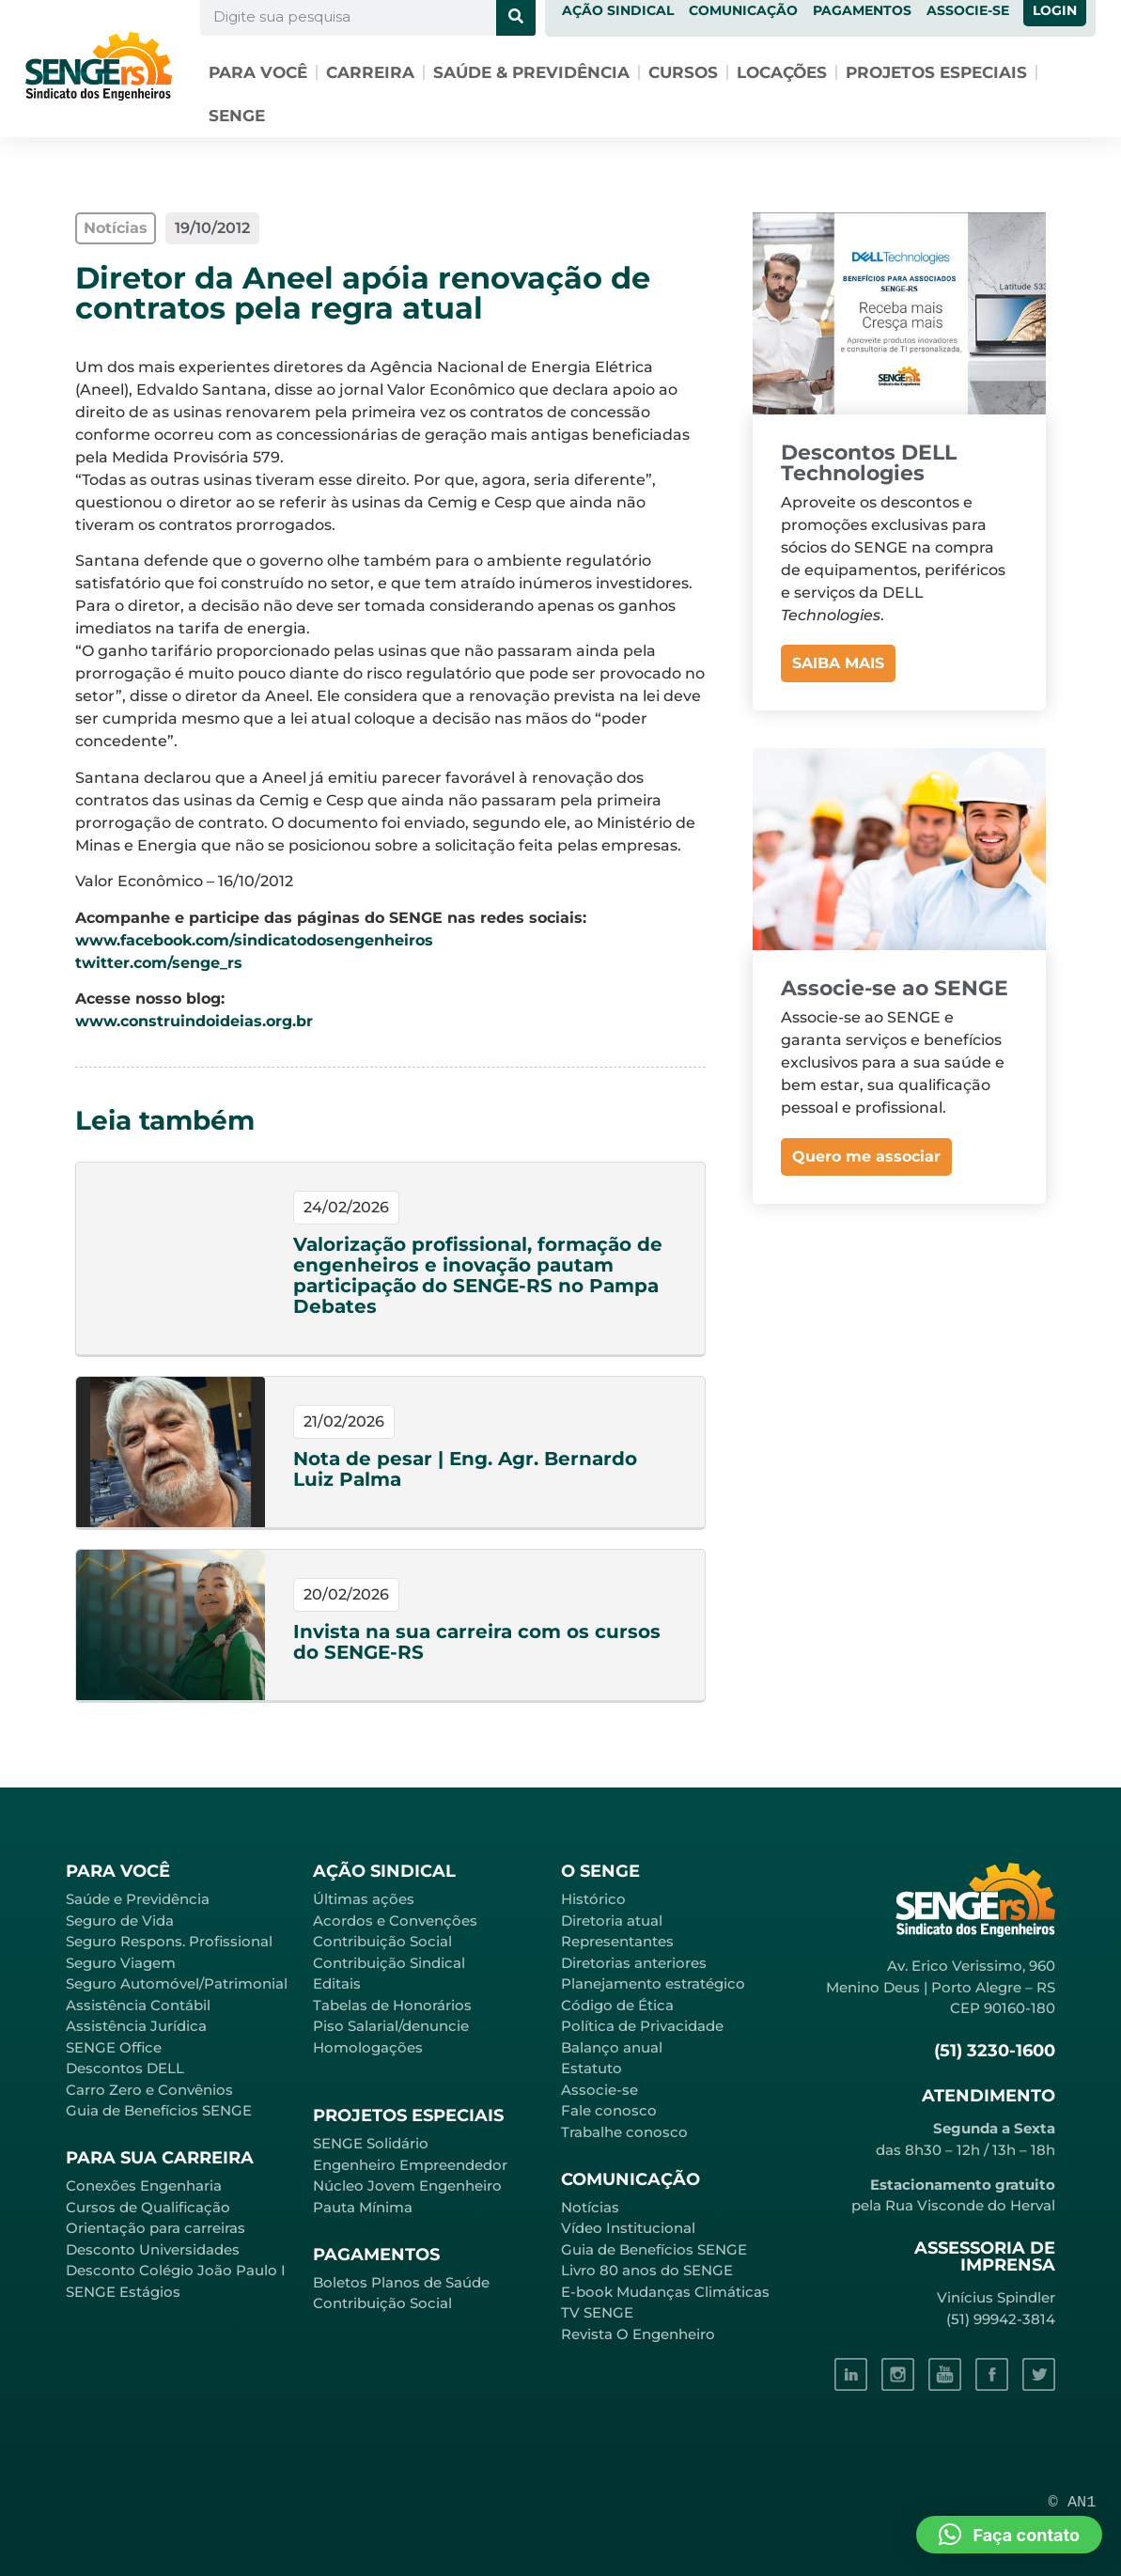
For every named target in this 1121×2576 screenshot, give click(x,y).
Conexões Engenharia (144, 2185)
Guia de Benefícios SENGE (159, 2110)
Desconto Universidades (153, 2249)
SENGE (237, 115)
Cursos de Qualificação (148, 2207)
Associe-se (599, 2090)
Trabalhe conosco (624, 2132)
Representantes (617, 1941)
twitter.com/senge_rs (158, 963)
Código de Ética (617, 2005)
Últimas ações (363, 1899)
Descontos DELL (125, 2068)
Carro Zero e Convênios (149, 2090)
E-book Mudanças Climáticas (665, 2292)
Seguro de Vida (120, 1920)
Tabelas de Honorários (392, 2005)
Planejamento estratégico (653, 1983)
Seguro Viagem (121, 1963)
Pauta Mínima (363, 2207)
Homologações (368, 2047)
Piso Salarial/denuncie (391, 2026)
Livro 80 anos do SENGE (647, 2270)
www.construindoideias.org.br (194, 1021)
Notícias (590, 2207)
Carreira (370, 72)
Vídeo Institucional (628, 2228)
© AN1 (1073, 2502)
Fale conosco (609, 2110)
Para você (258, 72)
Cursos (683, 72)
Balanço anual (611, 2047)
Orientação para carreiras (155, 2228)
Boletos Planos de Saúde (401, 2282)
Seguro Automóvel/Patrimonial (177, 1983)
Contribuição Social (382, 1941)
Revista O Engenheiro (638, 2334)
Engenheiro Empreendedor (410, 2165)
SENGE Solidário (370, 2143)
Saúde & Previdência (531, 72)
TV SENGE (597, 2312)
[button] (1009, 2534)
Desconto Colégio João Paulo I (176, 2270)
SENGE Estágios (123, 2292)
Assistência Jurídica (136, 2026)
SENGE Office (114, 2047)
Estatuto (591, 2068)
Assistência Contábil (138, 2005)
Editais (337, 1983)
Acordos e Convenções (395, 1920)
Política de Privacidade (642, 2026)
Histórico (593, 1899)
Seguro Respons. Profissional (169, 1941)
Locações (782, 72)
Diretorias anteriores (634, 1963)
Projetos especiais (936, 72)
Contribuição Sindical (389, 1963)
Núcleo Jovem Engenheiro (407, 2185)
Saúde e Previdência (138, 1899)
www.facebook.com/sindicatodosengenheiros (254, 940)
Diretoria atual (611, 1920)
